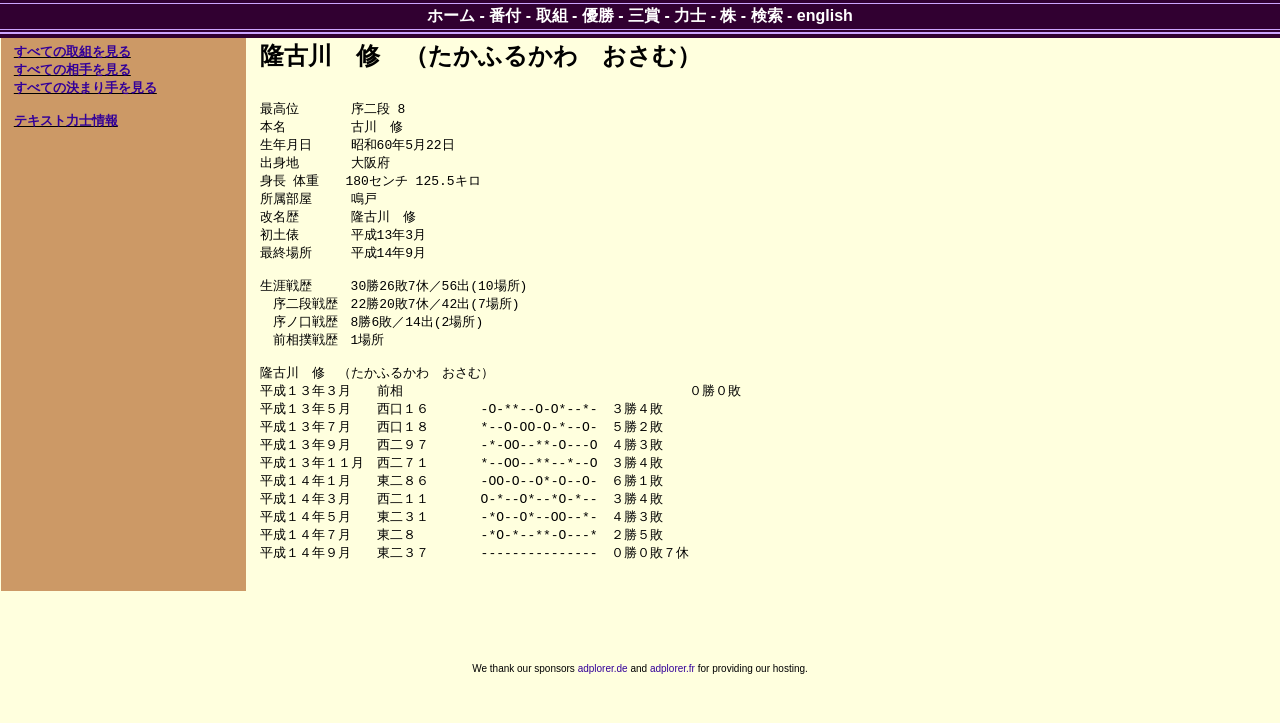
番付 (505, 15)
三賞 (644, 15)
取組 (552, 15)
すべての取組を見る (72, 51)
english (825, 15)
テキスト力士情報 (66, 120)
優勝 (598, 15)
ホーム (451, 15)
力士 (690, 15)
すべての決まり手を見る (85, 87)
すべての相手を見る (72, 69)
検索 (767, 15)
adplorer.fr (672, 701)
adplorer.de (603, 701)
